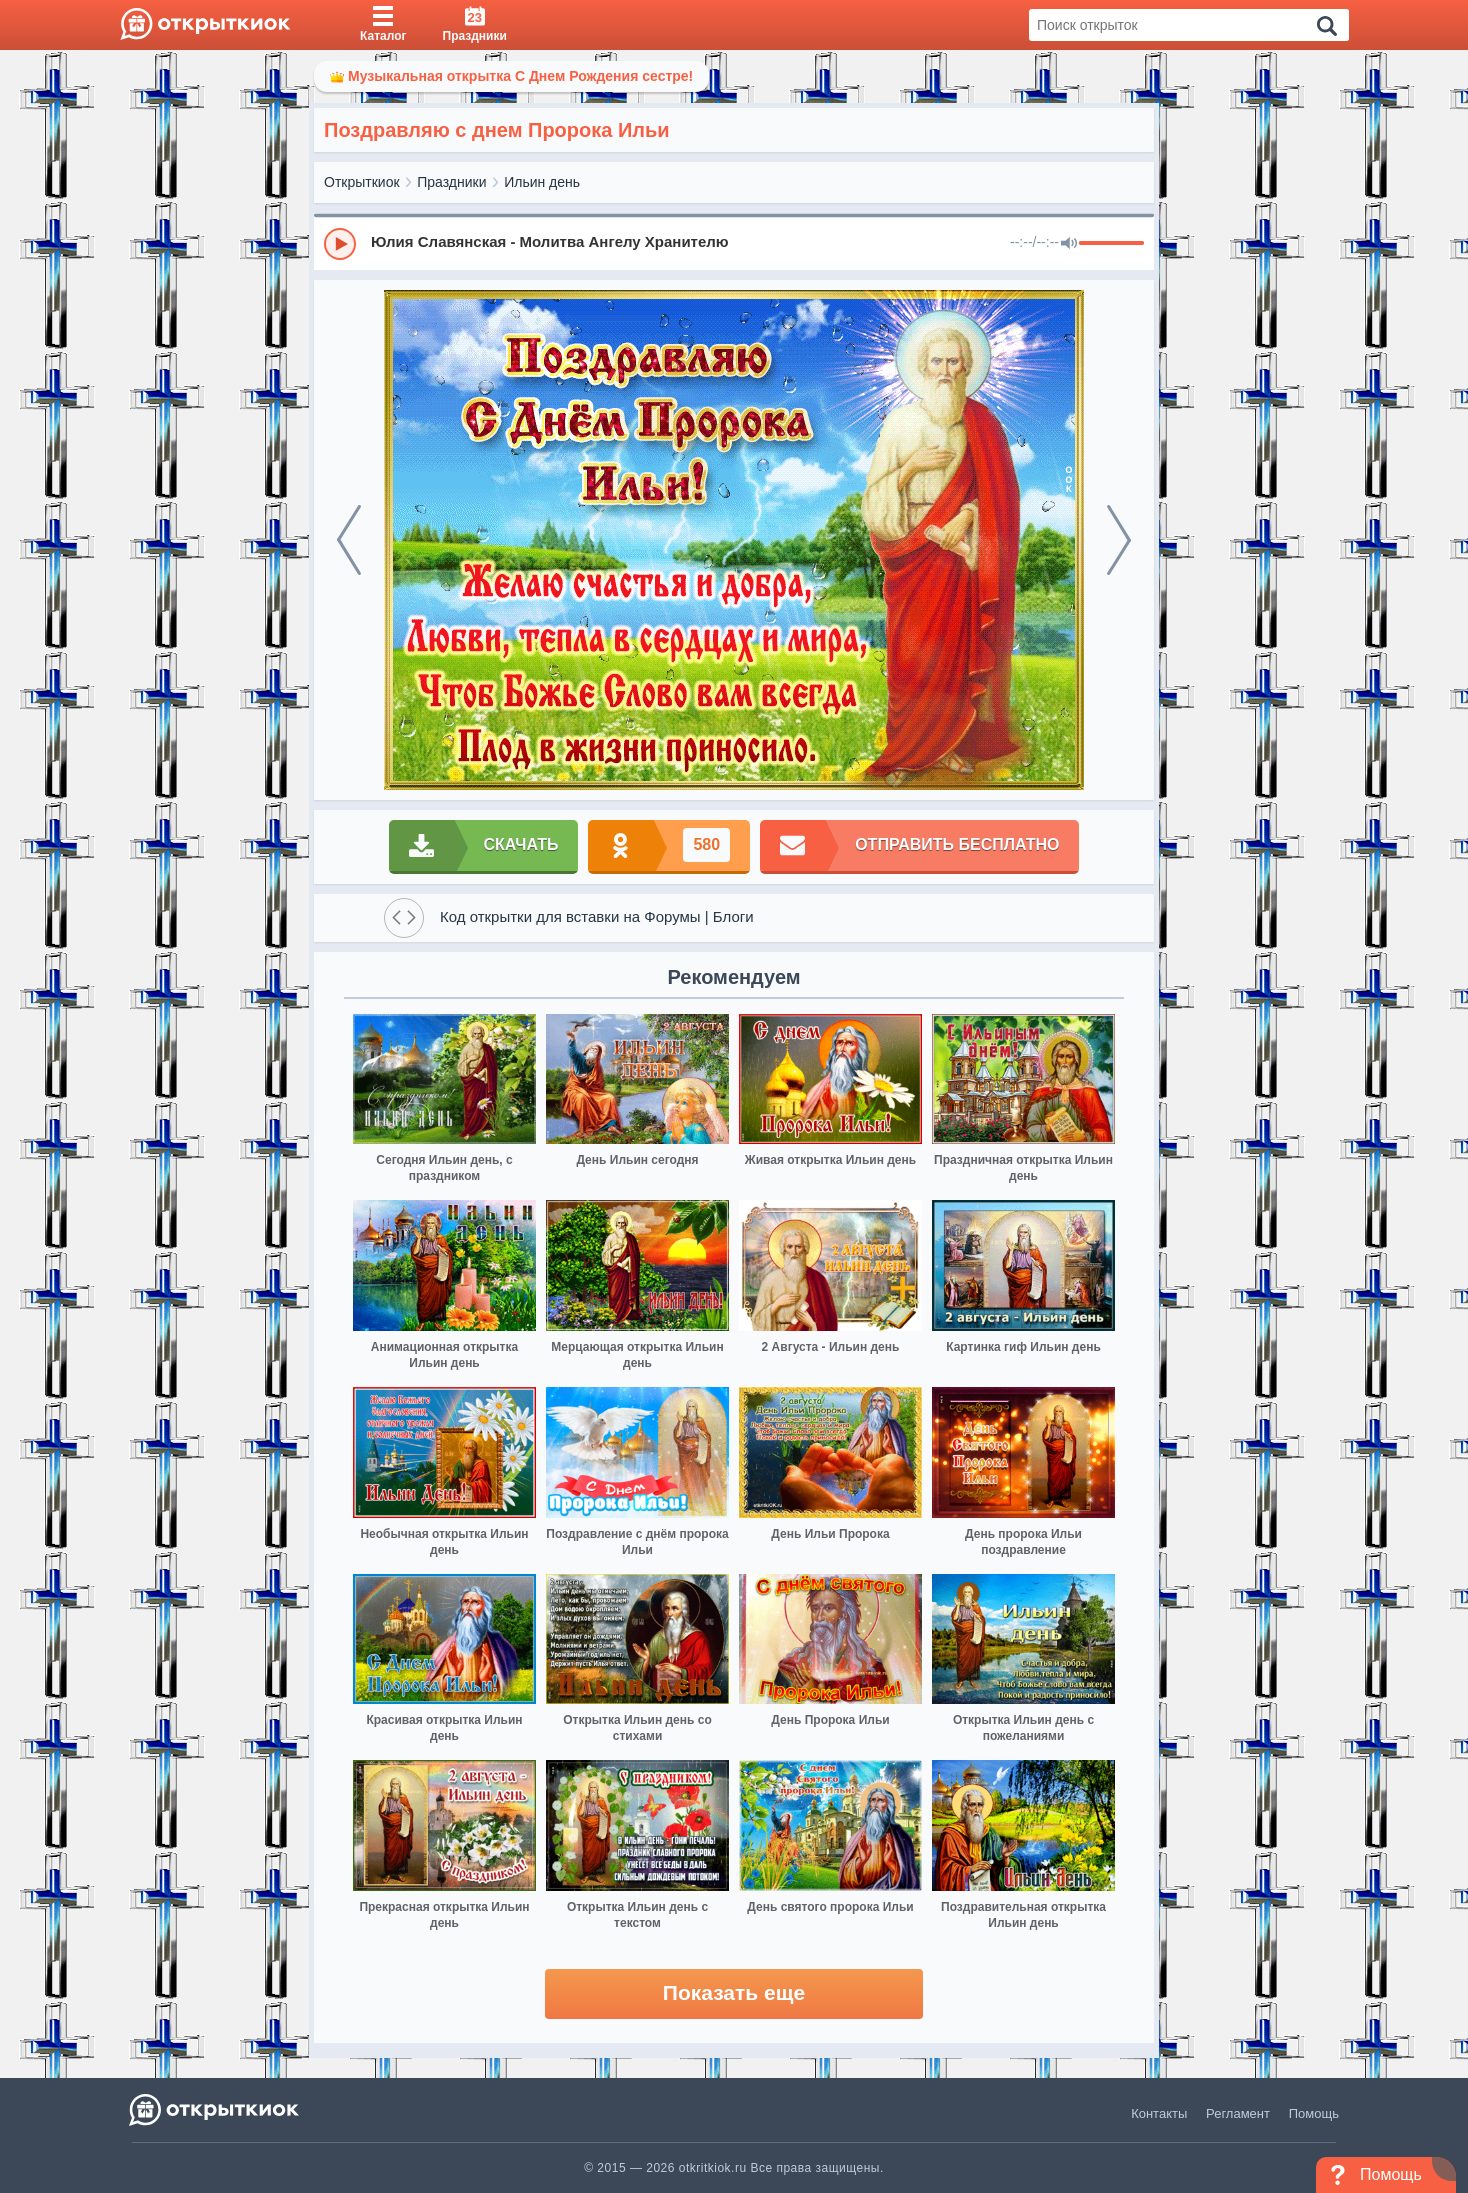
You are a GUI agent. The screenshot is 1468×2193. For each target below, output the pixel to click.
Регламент (1238, 2113)
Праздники (451, 182)
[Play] (340, 244)
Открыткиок (362, 182)
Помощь (1314, 2113)
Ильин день (542, 182)
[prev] (349, 540)
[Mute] (1069, 244)
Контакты (1159, 2113)
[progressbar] (1111, 244)
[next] (1119, 540)
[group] (734, 243)
